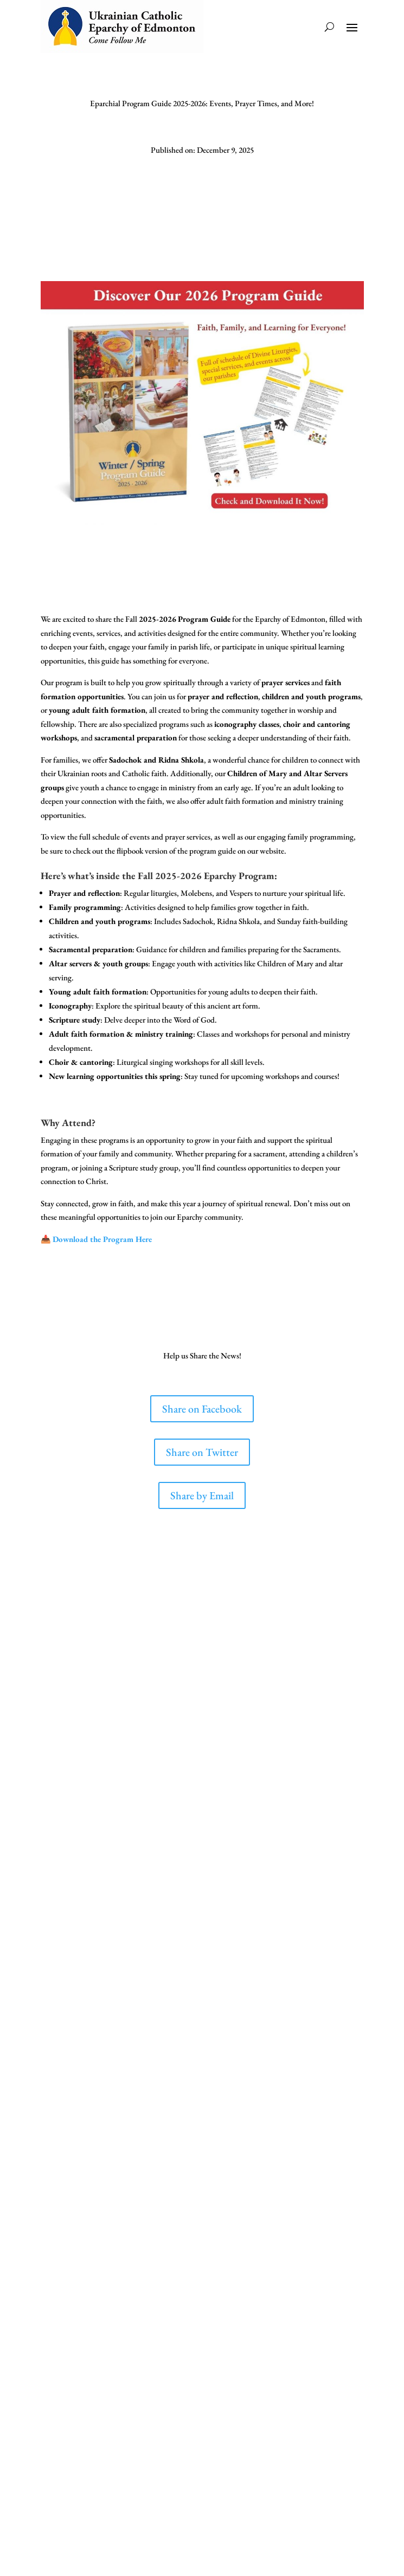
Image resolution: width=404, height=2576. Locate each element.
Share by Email (202, 1495)
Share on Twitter (202, 1452)
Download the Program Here (102, 1239)
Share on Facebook (202, 1409)
